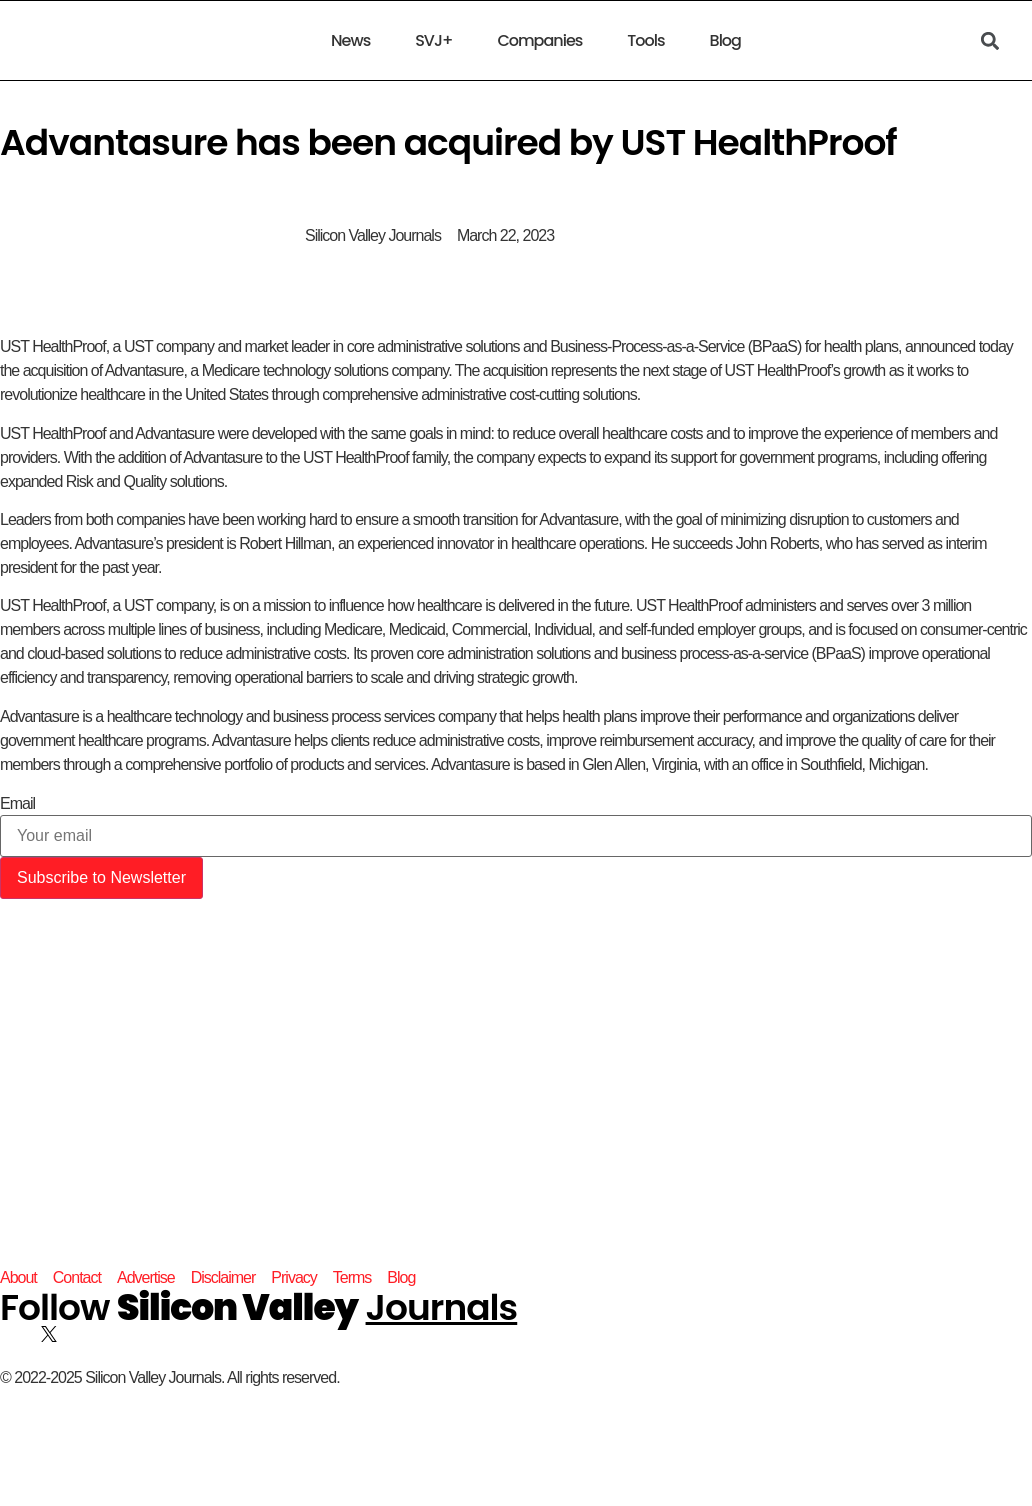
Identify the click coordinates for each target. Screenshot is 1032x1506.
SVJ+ (433, 41)
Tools (645, 41)
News (350, 41)
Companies (540, 41)
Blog (724, 41)
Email (17, 804)
